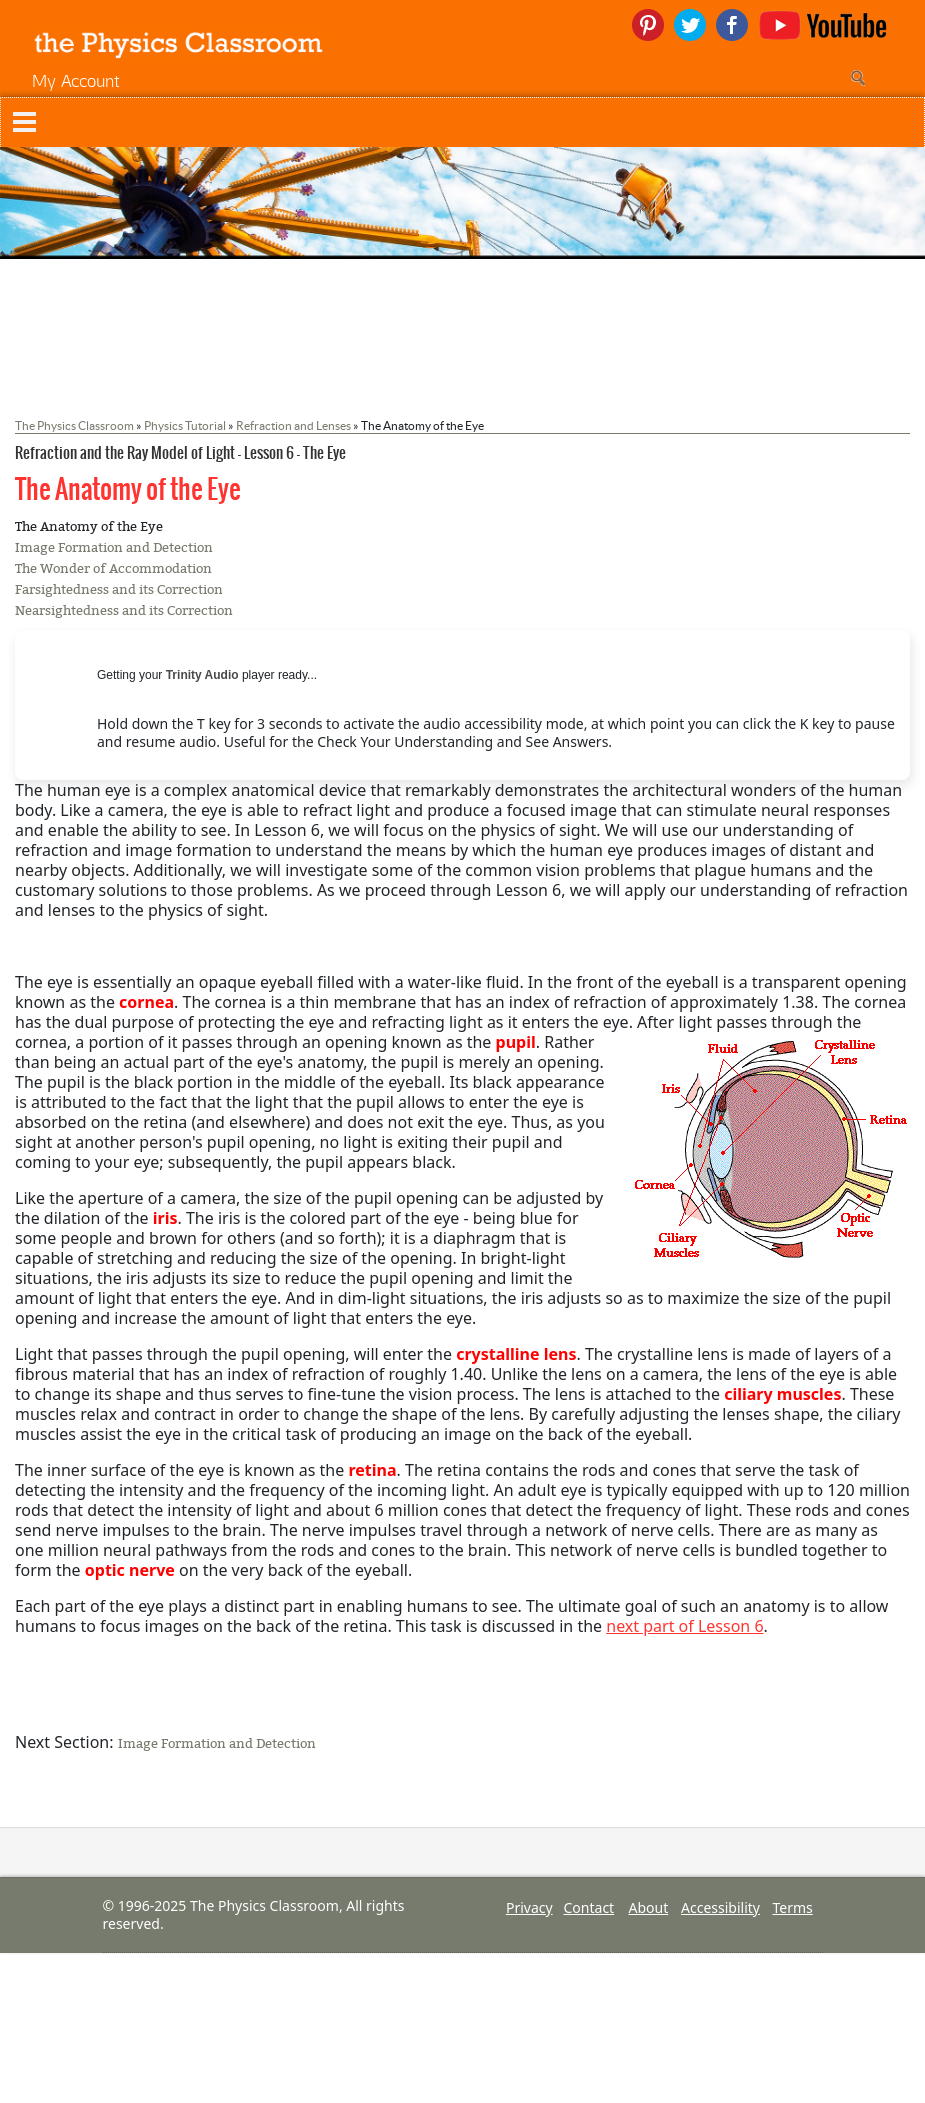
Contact (589, 1907)
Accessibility (720, 1907)
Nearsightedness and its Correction (124, 610)
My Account (76, 80)
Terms (793, 1907)
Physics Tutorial (185, 425)
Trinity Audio (202, 675)
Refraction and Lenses (293, 425)
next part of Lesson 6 (684, 1626)
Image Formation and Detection (114, 547)
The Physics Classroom (74, 425)
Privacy (529, 1907)
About (649, 1907)
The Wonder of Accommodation (113, 568)
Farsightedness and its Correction (119, 589)
